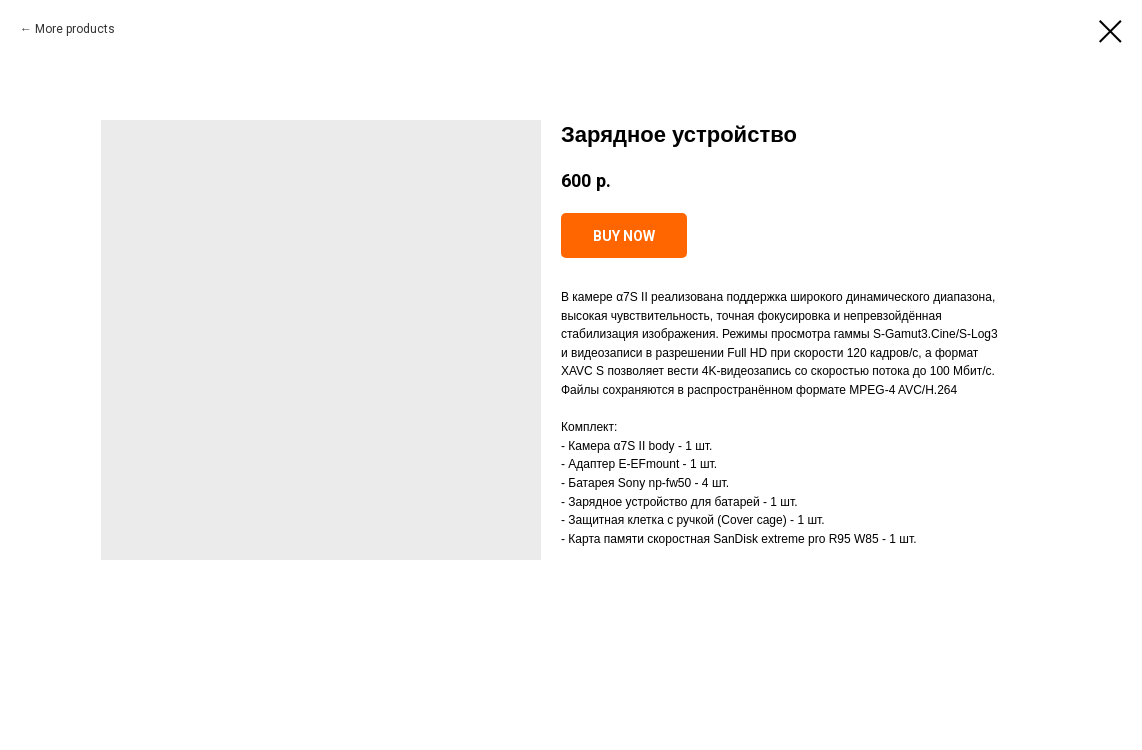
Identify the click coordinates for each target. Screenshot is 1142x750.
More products (75, 29)
